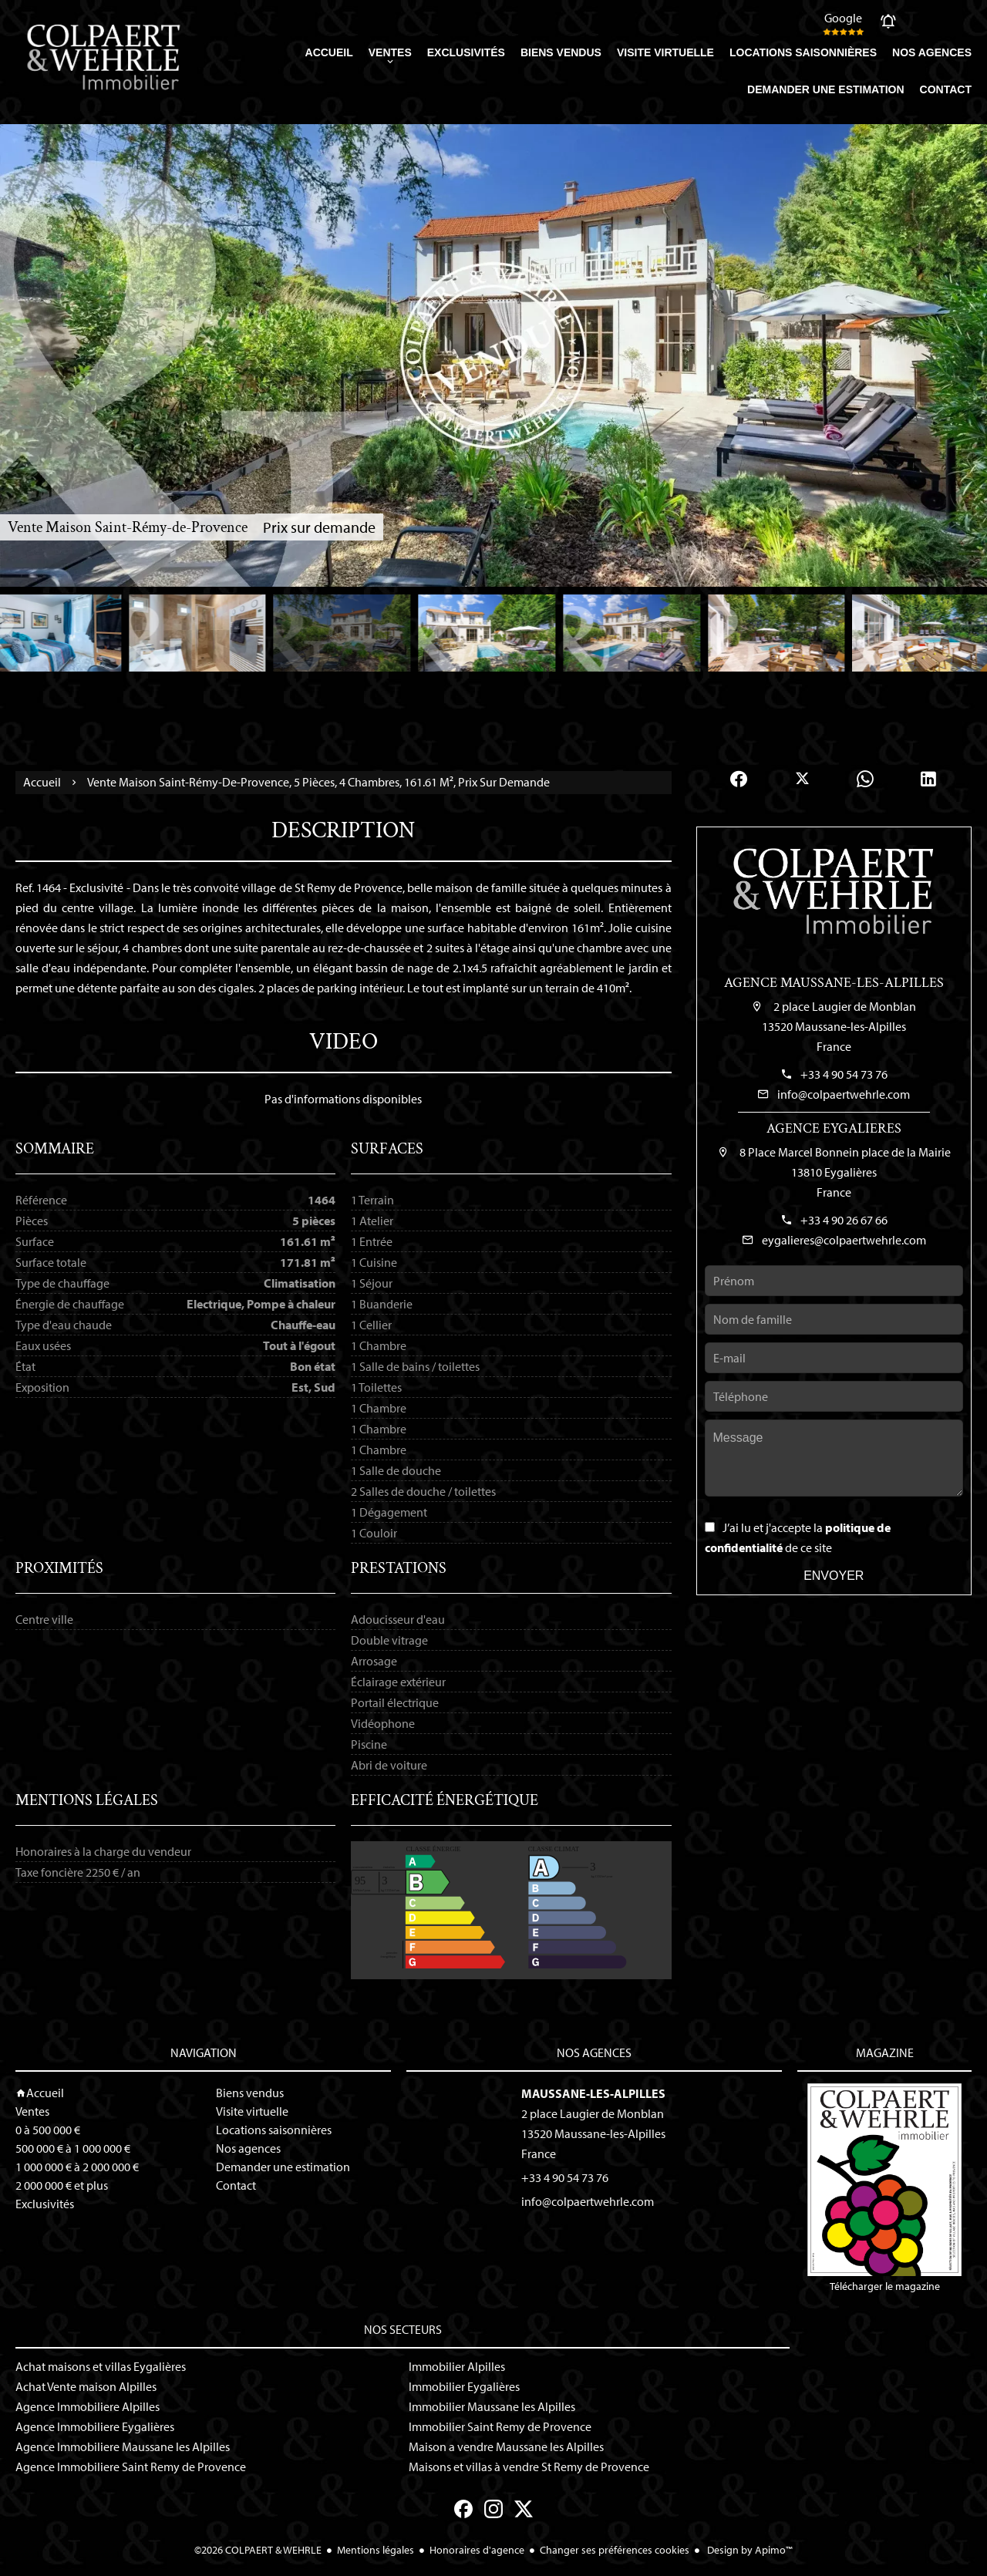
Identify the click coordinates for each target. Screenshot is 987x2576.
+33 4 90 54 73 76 (844, 1074)
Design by (749, 2550)
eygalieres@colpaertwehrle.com (844, 1240)
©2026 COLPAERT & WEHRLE (258, 2550)
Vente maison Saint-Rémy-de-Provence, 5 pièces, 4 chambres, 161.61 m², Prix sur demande (318, 782)
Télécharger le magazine (884, 2188)
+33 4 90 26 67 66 (844, 1219)
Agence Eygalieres (833, 1128)
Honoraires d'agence (476, 2550)
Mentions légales (375, 2550)
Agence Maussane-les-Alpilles (834, 983)
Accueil (42, 783)
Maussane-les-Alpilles (593, 2093)
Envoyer (833, 1575)
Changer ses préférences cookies (614, 2550)
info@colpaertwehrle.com (843, 1094)
